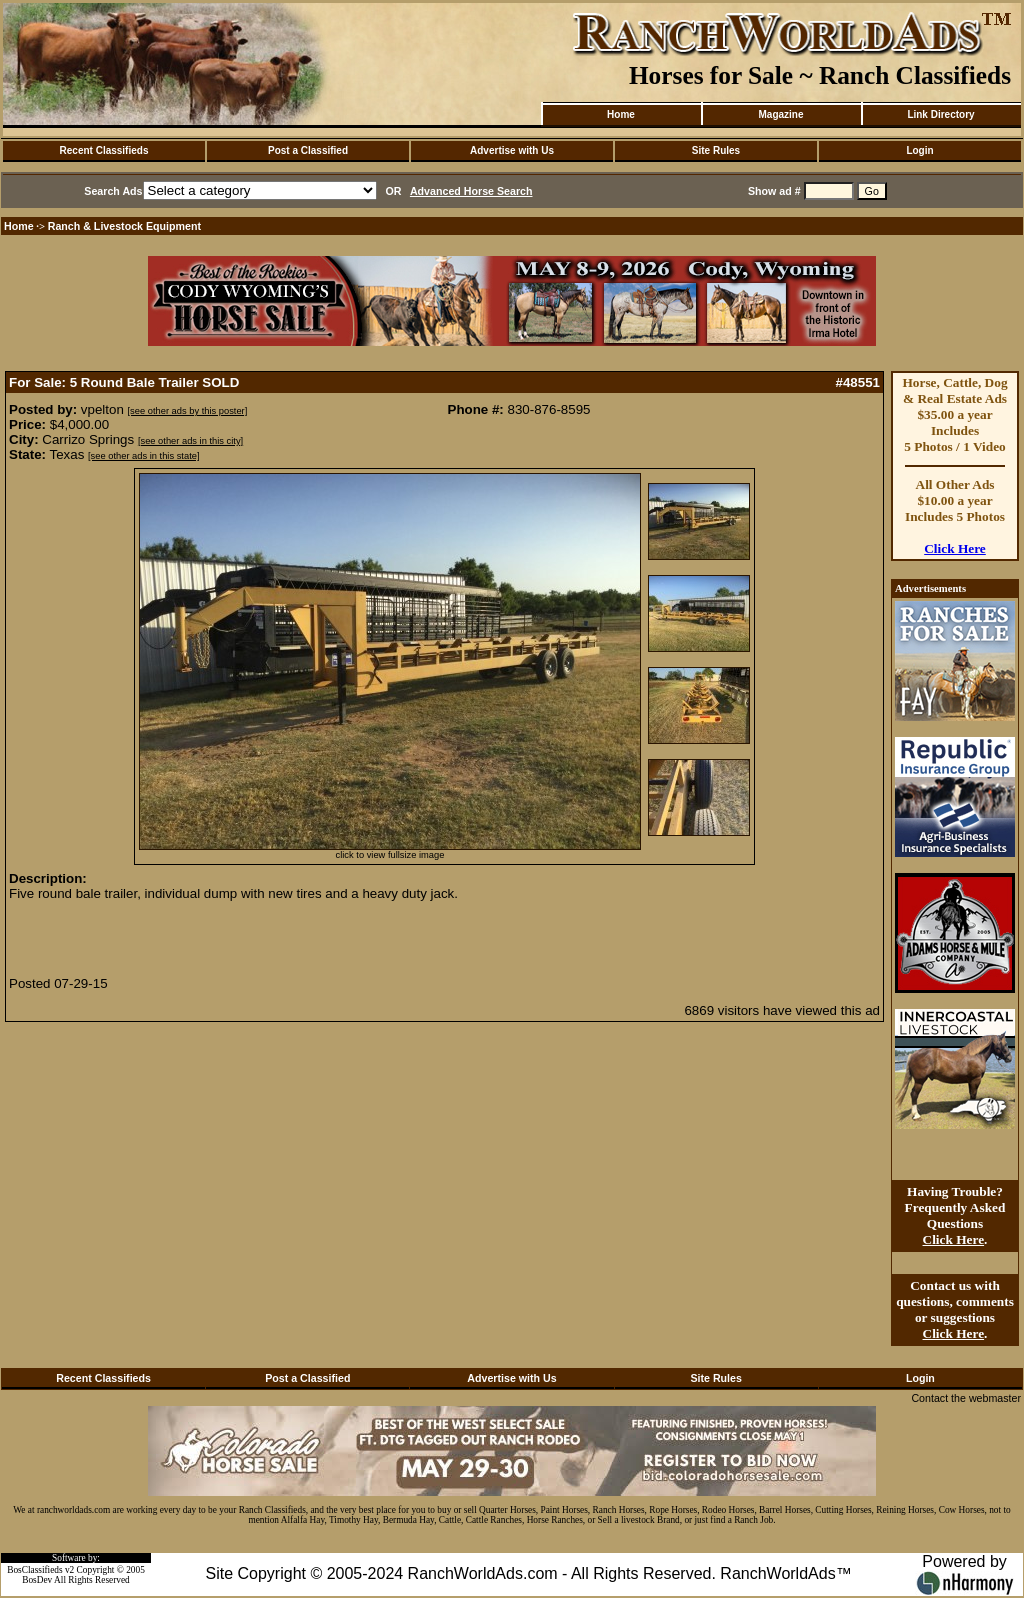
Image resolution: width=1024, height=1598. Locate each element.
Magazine (780, 114)
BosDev (37, 1580)
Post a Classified (308, 150)
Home (621, 114)
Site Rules (716, 150)
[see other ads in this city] (190, 441)
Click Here (955, 548)
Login (919, 150)
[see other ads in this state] (143, 456)
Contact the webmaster (966, 1398)
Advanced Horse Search (471, 191)
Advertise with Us (512, 150)
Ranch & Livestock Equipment (124, 226)
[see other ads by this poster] (188, 411)
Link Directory (940, 114)
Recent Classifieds (104, 150)
